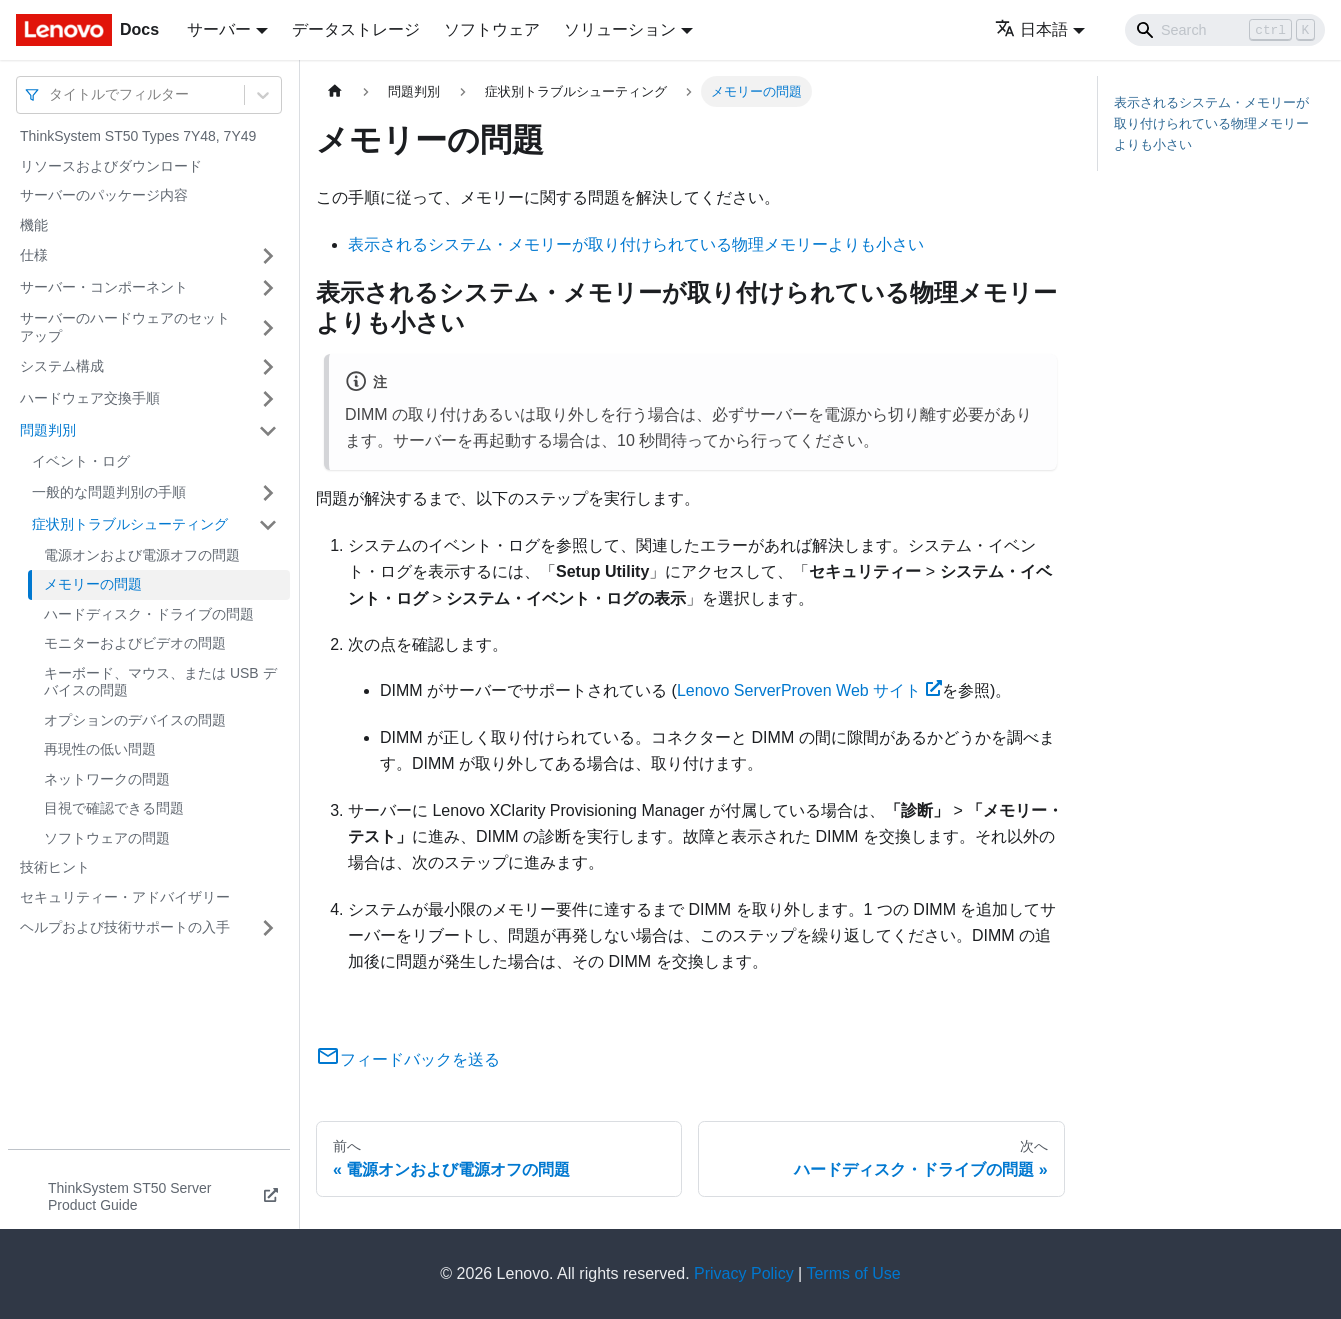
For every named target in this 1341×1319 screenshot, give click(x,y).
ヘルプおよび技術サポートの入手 (125, 927)
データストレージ (356, 29)
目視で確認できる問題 (114, 808)
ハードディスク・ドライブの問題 (149, 614)
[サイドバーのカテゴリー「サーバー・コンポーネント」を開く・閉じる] (268, 288)
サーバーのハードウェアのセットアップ (125, 327)
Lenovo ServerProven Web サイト (809, 690)
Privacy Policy (744, 1273)
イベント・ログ (81, 461)
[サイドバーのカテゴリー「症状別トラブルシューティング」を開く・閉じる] (268, 525)
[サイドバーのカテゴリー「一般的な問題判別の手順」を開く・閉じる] (268, 493)
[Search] (1225, 30)
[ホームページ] (335, 91)
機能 (34, 225)
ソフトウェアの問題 (107, 838)
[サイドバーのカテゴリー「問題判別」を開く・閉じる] (268, 431)
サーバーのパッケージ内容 (104, 195)
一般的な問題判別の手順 (109, 492)
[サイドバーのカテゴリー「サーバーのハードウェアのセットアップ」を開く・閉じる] (268, 327)
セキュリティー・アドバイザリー (125, 897)
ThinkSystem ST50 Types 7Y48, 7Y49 (138, 136)
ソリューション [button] (620, 29)
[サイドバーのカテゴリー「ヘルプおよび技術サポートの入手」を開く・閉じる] (268, 928)
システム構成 (62, 366)
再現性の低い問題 (100, 749)
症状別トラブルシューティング (130, 524)
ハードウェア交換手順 (90, 398)
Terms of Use (853, 1273)
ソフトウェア (492, 29)
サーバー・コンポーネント (104, 287)
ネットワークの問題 (107, 779)
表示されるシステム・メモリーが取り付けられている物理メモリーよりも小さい (636, 244)
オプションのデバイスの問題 (135, 720)
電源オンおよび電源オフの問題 (142, 555)
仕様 (34, 255)
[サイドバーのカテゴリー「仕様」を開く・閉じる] (268, 256)
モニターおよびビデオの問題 (135, 643)
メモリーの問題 (93, 584)
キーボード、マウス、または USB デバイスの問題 (160, 682)
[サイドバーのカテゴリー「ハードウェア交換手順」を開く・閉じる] (268, 399)
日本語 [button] (1031, 29)
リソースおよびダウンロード (111, 166)
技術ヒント (55, 867)
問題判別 (48, 430)
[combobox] (51, 94)
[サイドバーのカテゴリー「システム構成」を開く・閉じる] (268, 367)
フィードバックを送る (408, 1059)
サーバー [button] (219, 29)
